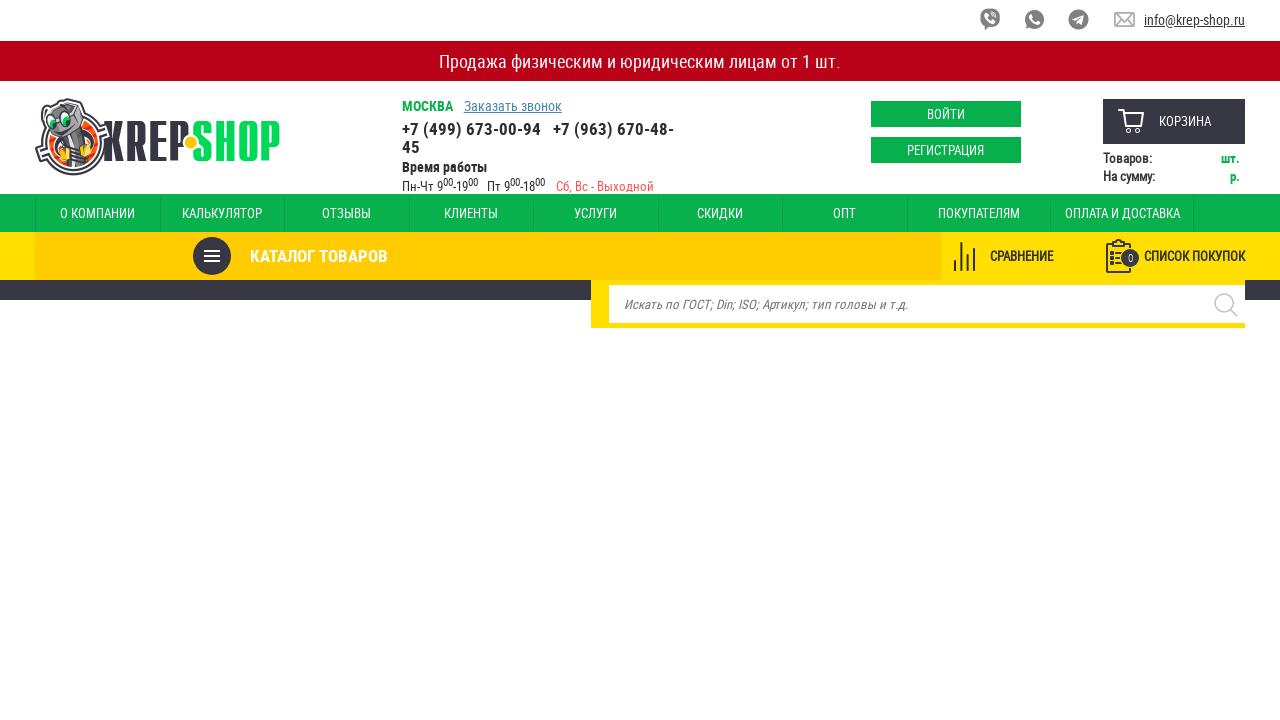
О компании (93, 213)
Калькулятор (208, 213)
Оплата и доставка (1041, 213)
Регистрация (945, 150)
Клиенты (438, 213)
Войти (945, 114)
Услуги (553, 213)
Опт (783, 213)
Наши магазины (1175, 213)
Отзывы (323, 213)
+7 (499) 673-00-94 (471, 128)
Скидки (668, 213)
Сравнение (1021, 256)
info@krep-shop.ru (1194, 19)
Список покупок (1183, 257)
